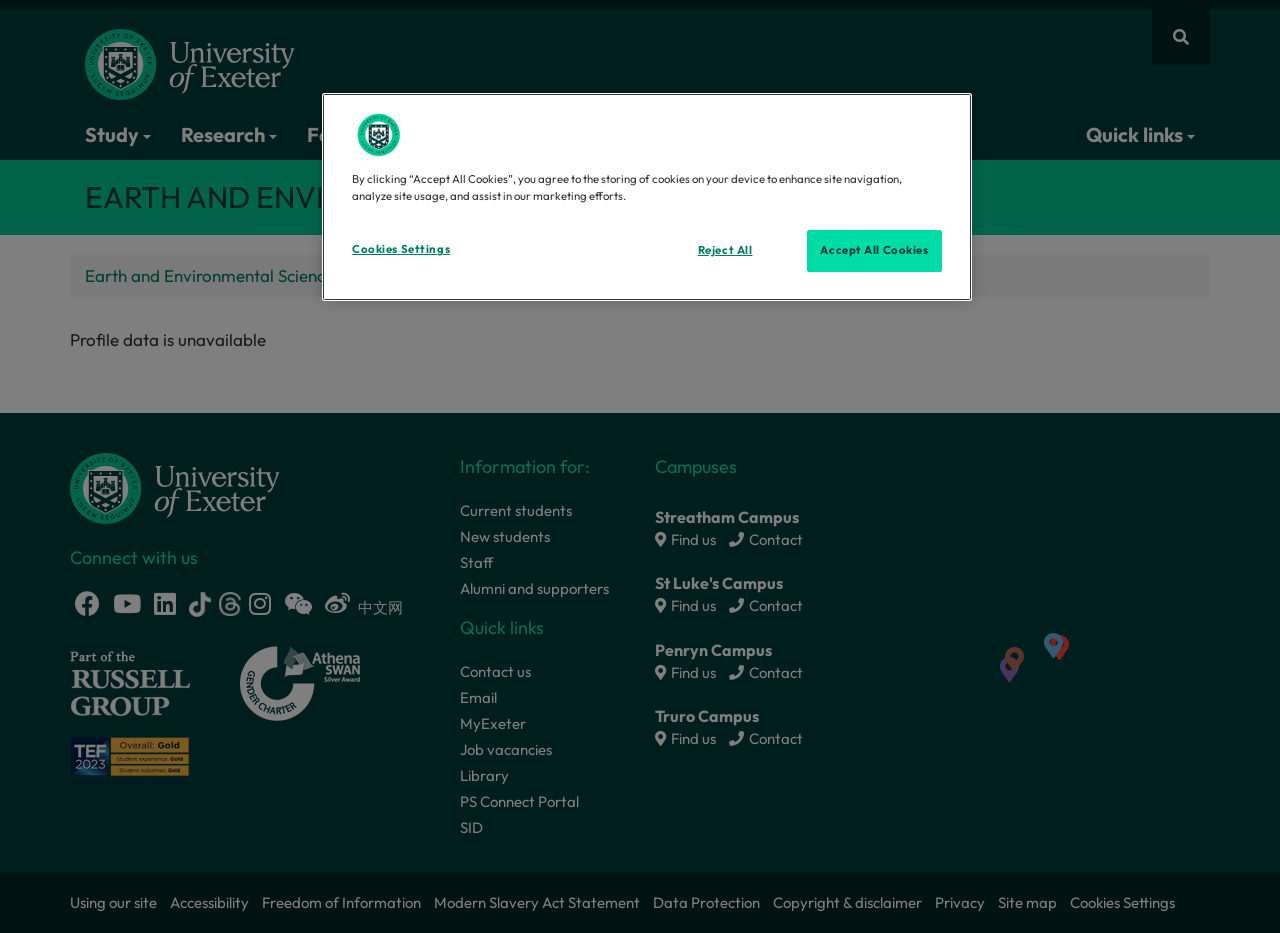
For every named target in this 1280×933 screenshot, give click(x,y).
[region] (647, 197)
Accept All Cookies (874, 250)
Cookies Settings (401, 249)
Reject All (725, 250)
